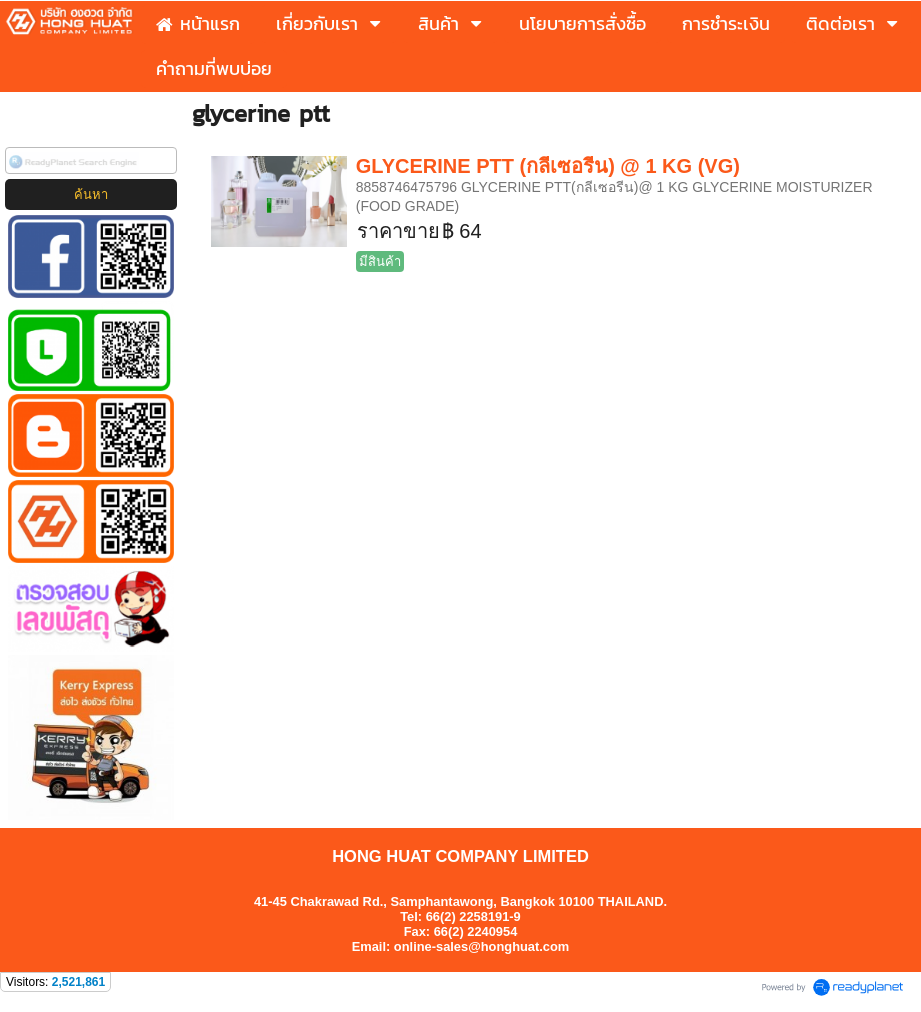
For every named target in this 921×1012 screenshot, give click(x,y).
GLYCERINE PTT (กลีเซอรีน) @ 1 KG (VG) (548, 166)
